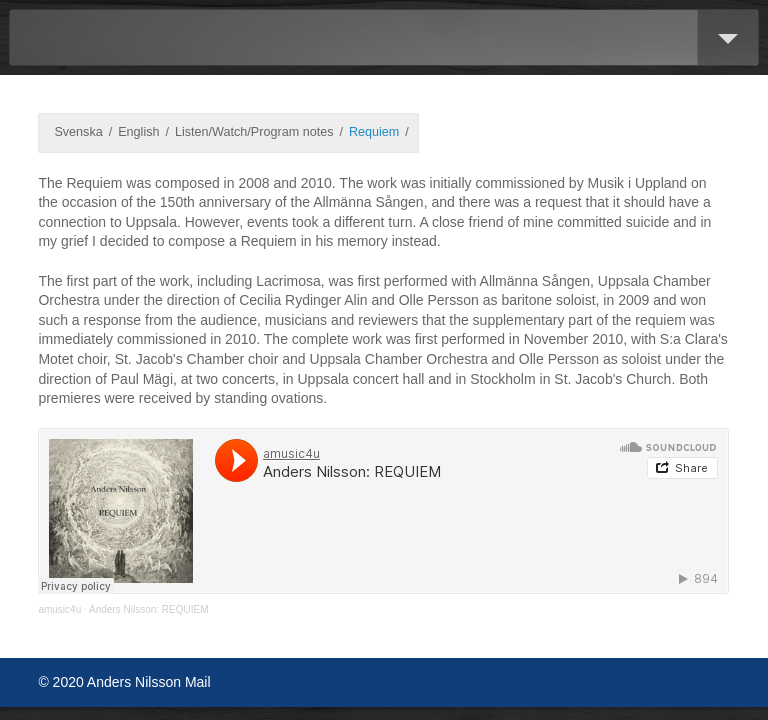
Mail (198, 682)
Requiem (374, 132)
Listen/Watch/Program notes (254, 132)
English (138, 132)
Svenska (78, 132)
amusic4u (59, 609)
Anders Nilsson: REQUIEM (148, 609)
